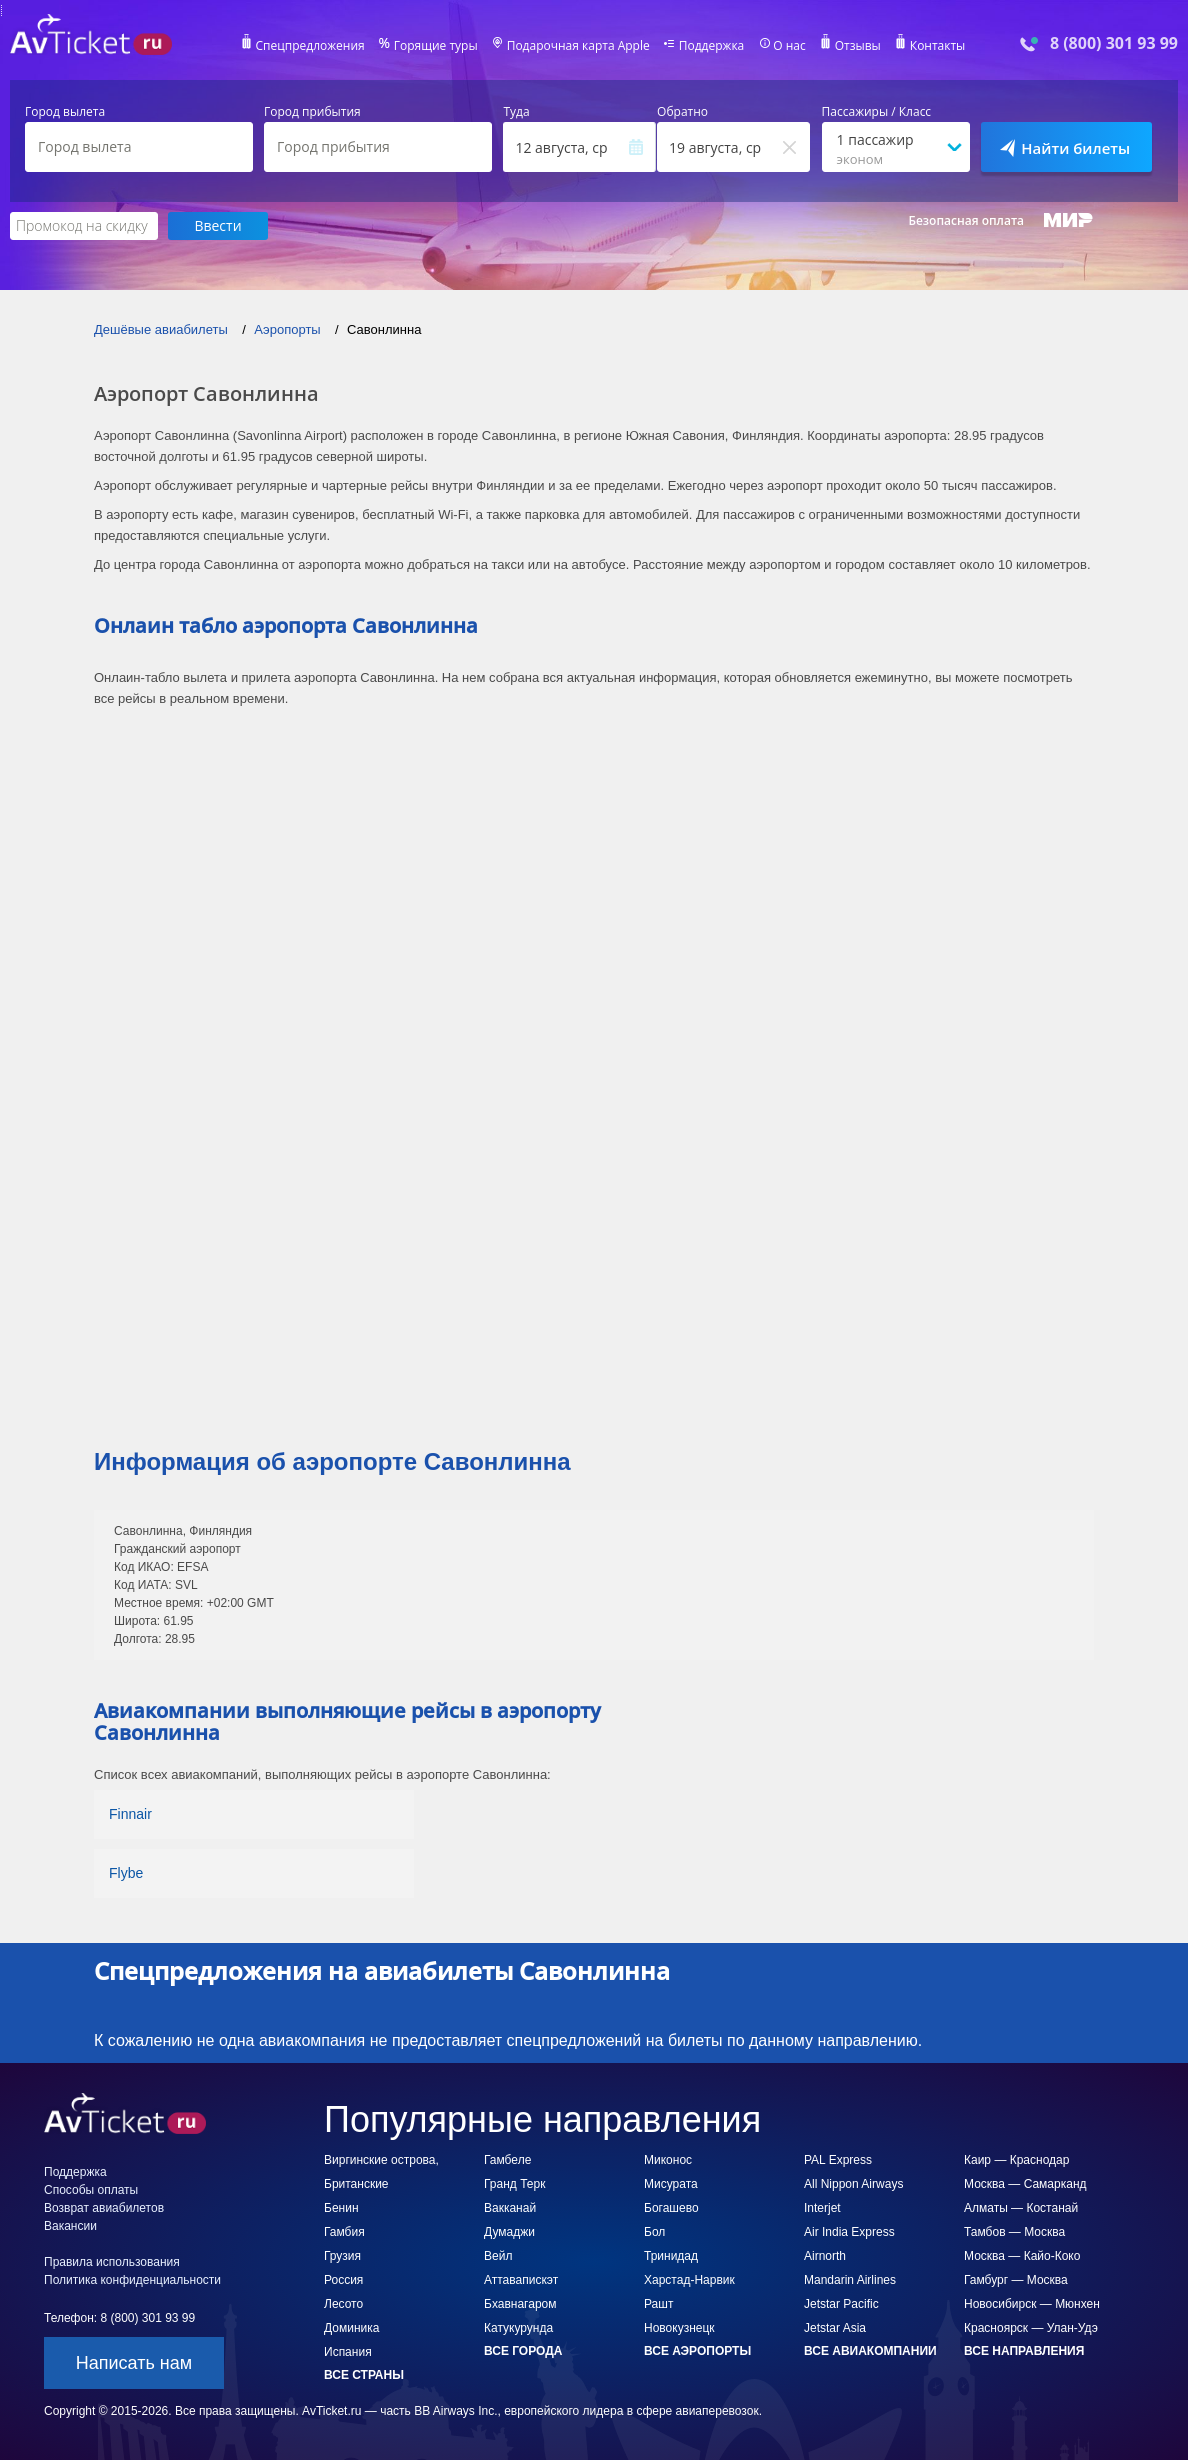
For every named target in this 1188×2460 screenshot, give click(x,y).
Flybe (126, 1873)
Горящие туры (436, 46)
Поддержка (712, 46)
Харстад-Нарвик (689, 2280)
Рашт (658, 2304)
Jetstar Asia (835, 2328)
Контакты (938, 46)
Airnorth (825, 2256)
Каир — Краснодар (1016, 2160)
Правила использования (112, 2262)
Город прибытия (312, 112)
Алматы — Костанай (1021, 2208)
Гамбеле (507, 2160)
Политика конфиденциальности (132, 2280)
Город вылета (65, 112)
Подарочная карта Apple (578, 46)
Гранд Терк (514, 2184)
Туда (516, 112)
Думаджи (509, 2232)
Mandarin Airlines (850, 2280)
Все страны (364, 2375)
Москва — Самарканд (1025, 2184)
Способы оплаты (91, 2190)
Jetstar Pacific (841, 2304)
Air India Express (849, 2232)
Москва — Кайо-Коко (1022, 2256)
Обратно (682, 112)
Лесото (343, 2304)
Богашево (671, 2208)
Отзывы (858, 46)
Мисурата (671, 2184)
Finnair (130, 1814)
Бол (654, 2232)
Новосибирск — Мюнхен (1032, 2304)
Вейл (498, 2256)
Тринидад (671, 2256)
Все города (523, 2351)
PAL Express (838, 2160)
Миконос (668, 2160)
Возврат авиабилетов (104, 2208)
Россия (343, 2280)
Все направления (1024, 2351)
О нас (789, 46)
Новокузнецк (679, 2328)
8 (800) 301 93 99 (1114, 43)
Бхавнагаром (520, 2304)
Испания (348, 2352)
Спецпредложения (310, 46)
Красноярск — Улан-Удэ (1031, 2328)
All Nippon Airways (853, 2184)
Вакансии (70, 2226)
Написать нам (134, 2363)
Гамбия (344, 2232)
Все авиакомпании (870, 2351)
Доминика (351, 2328)
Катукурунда (518, 2328)
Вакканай (510, 2208)
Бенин (341, 2208)
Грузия (342, 2256)
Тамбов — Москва (1014, 2232)
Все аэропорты (697, 2351)
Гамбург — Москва (1016, 2280)
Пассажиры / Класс (877, 112)
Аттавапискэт (521, 2280)
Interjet (822, 2208)
